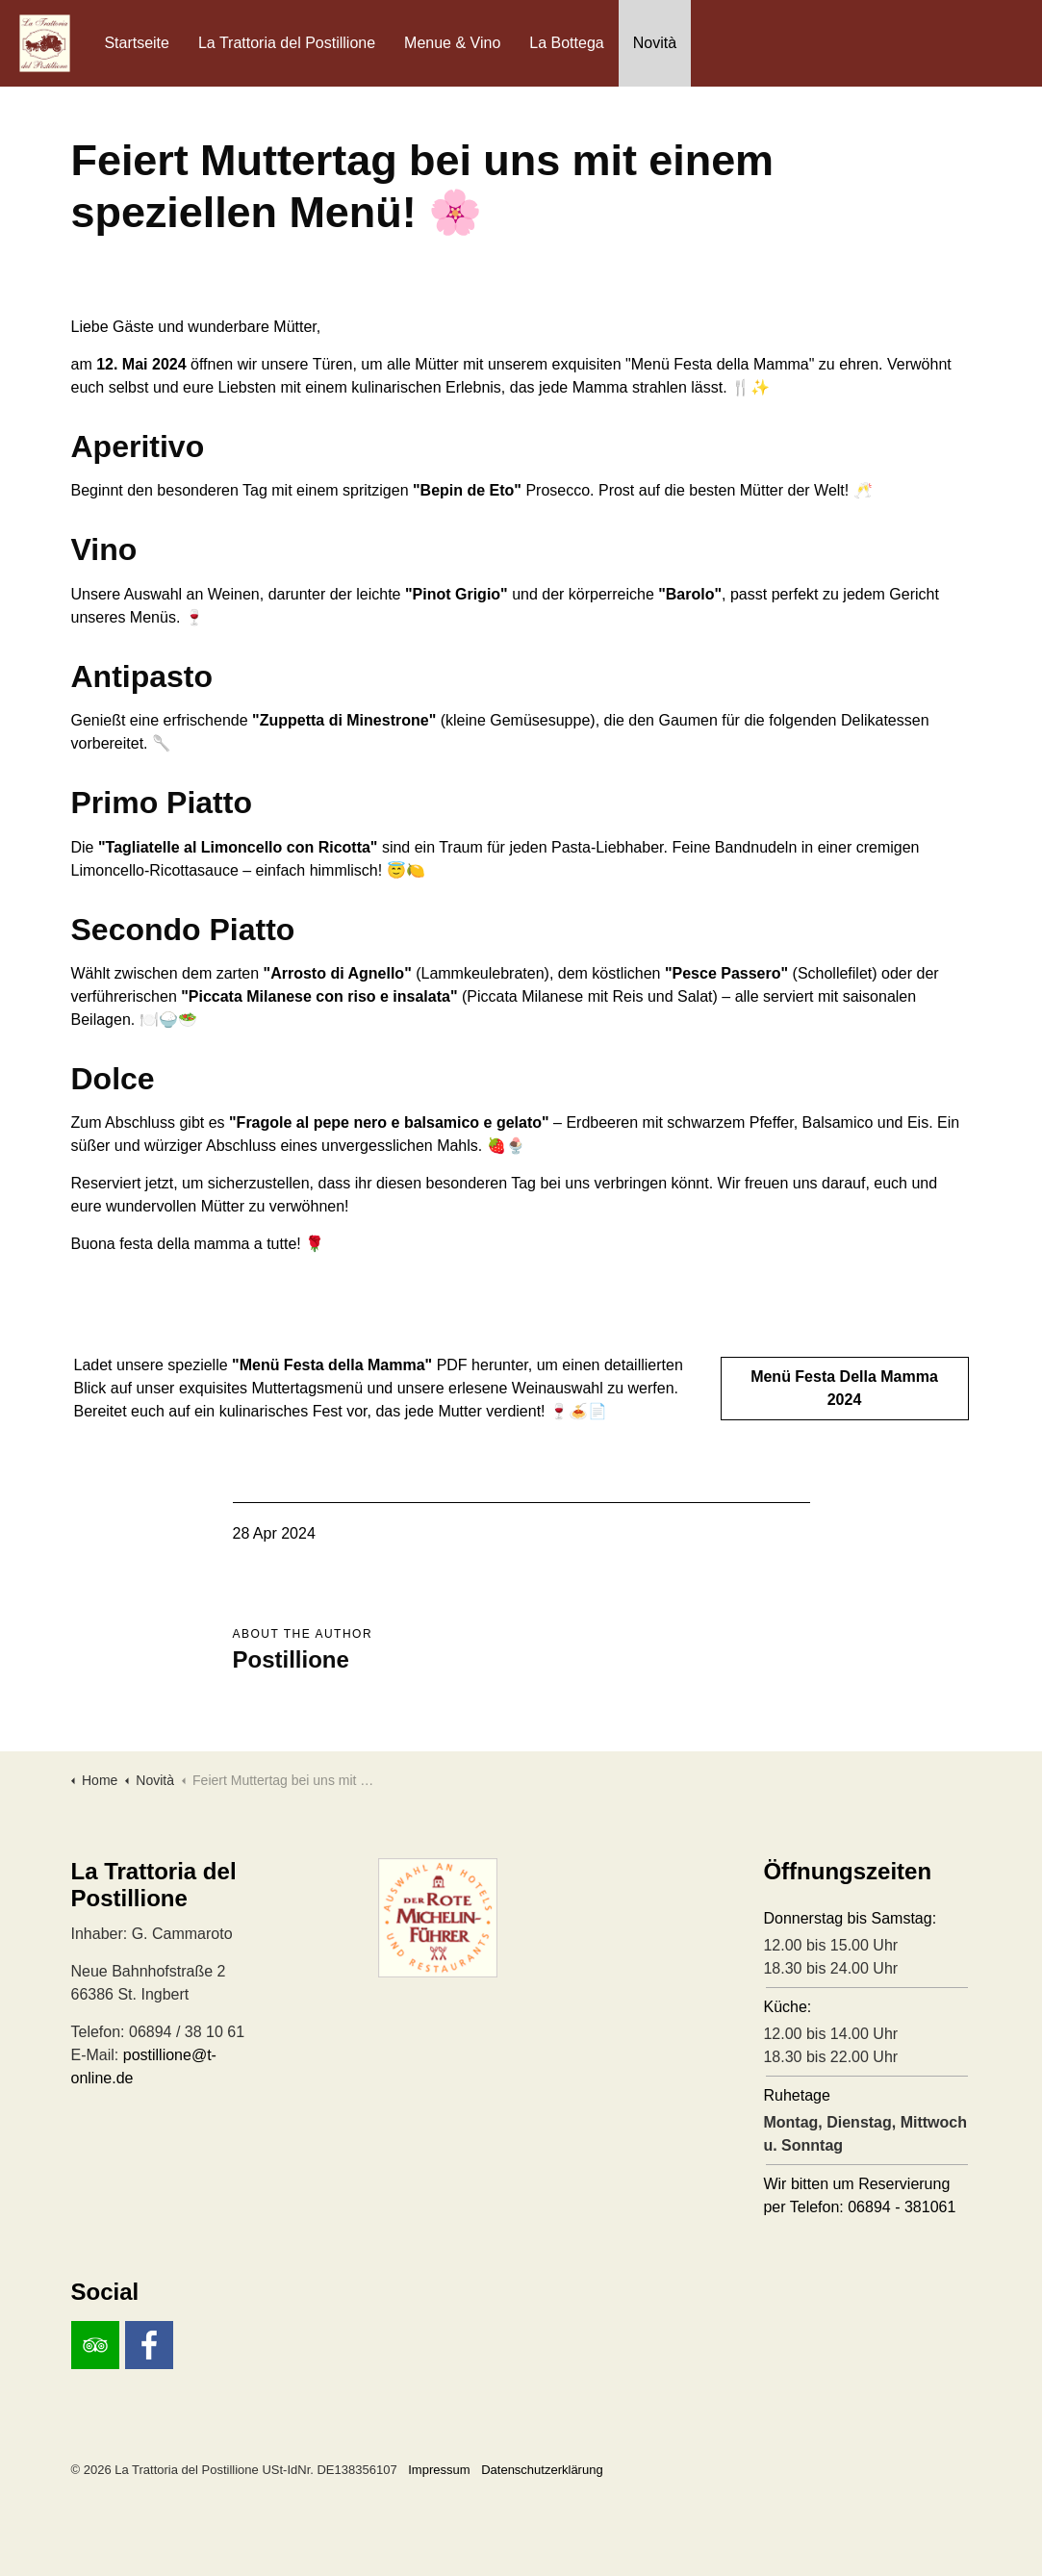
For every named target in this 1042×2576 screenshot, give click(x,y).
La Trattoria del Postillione (286, 43)
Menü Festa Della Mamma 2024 (845, 1388)
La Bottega (566, 43)
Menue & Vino (452, 43)
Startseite (136, 43)
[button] (520, 1917)
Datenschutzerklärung (541, 2469)
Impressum (439, 2469)
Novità (654, 43)
